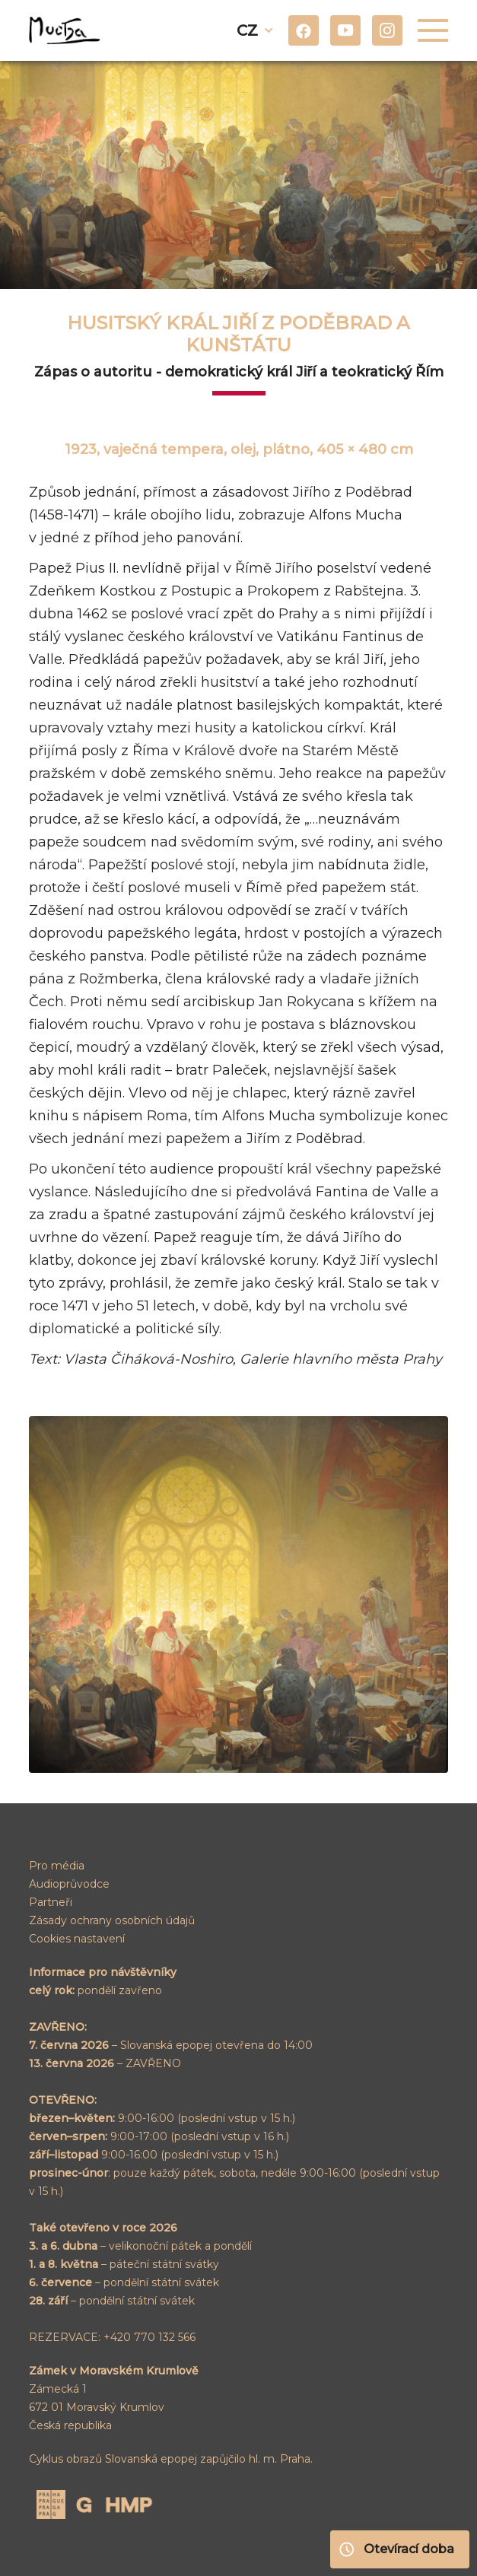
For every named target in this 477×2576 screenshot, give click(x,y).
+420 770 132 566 (149, 2337)
